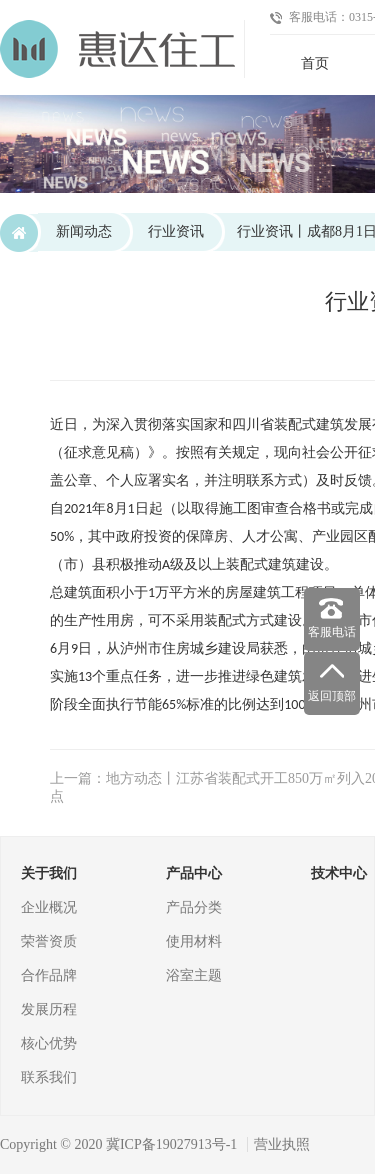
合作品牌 (49, 975)
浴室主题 (194, 975)
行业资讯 (176, 231)
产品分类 (194, 907)
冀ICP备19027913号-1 (171, 1144)
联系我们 (49, 1077)
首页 (315, 63)
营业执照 (282, 1144)
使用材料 (194, 941)
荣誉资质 (49, 941)
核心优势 (49, 1043)
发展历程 (49, 1009)
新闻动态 (84, 231)
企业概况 (49, 907)
